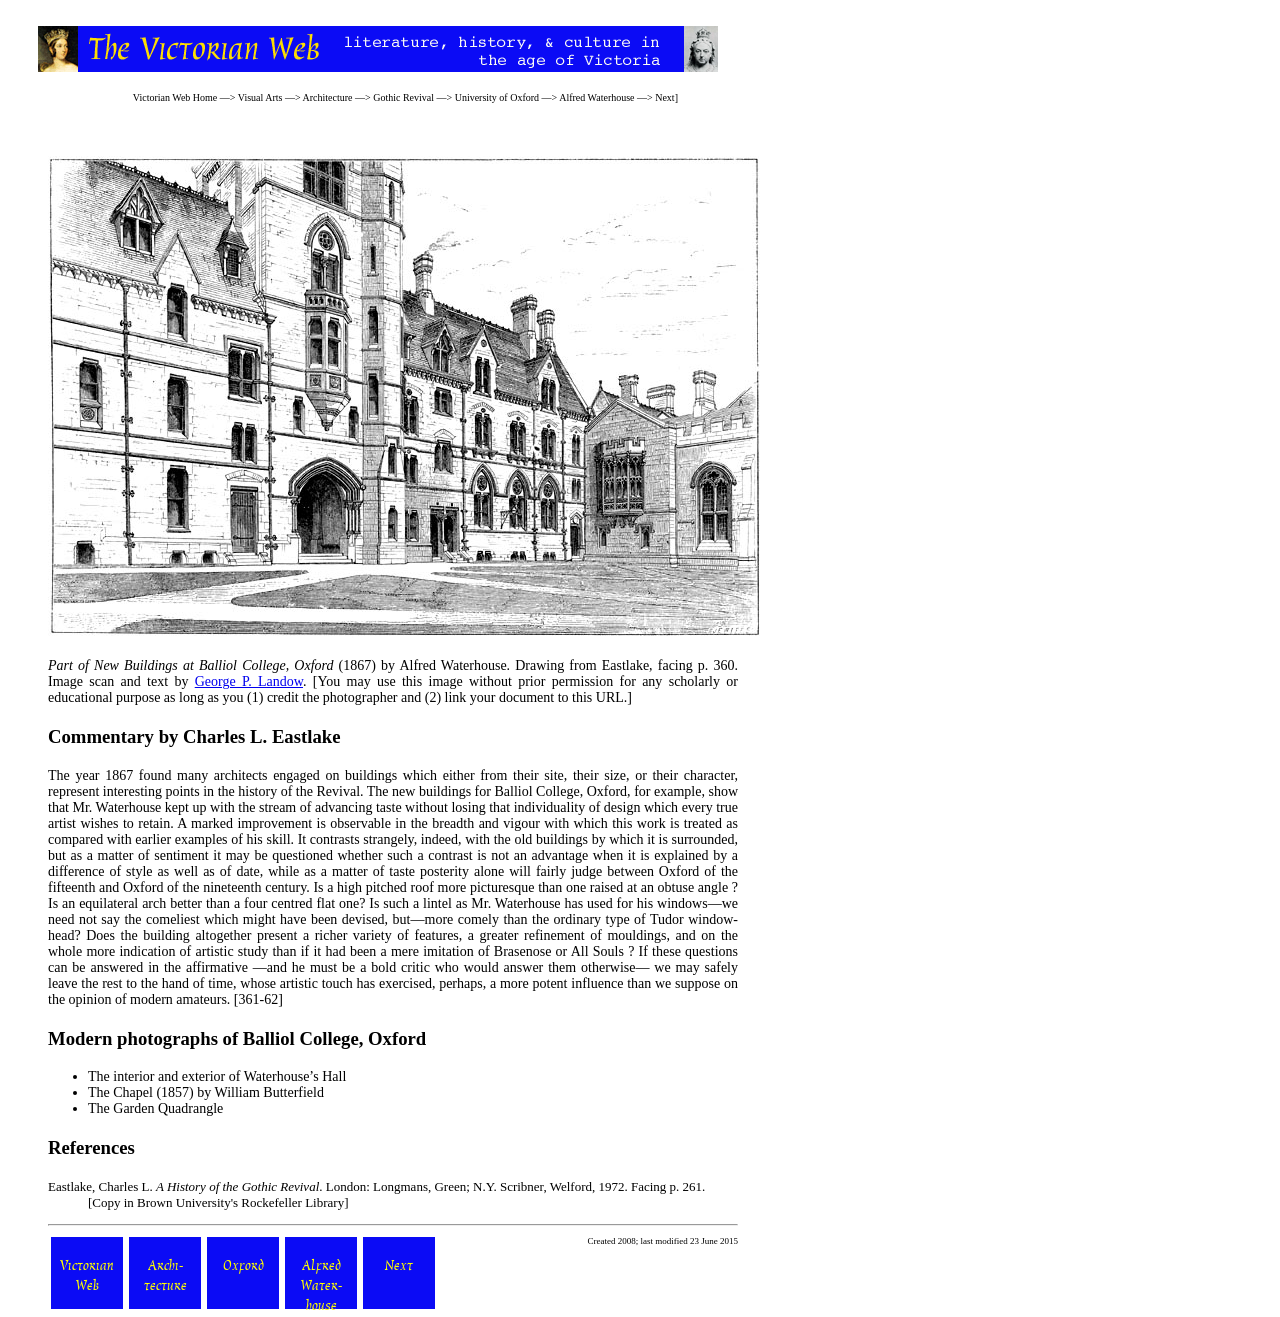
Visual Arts (260, 97)
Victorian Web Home (175, 97)
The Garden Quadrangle (155, 1108)
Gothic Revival (403, 97)
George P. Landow (249, 681)
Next (664, 97)
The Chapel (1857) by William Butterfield (206, 1092)
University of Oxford (497, 97)
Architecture (328, 97)
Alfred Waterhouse (596, 97)
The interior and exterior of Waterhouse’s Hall (217, 1076)
